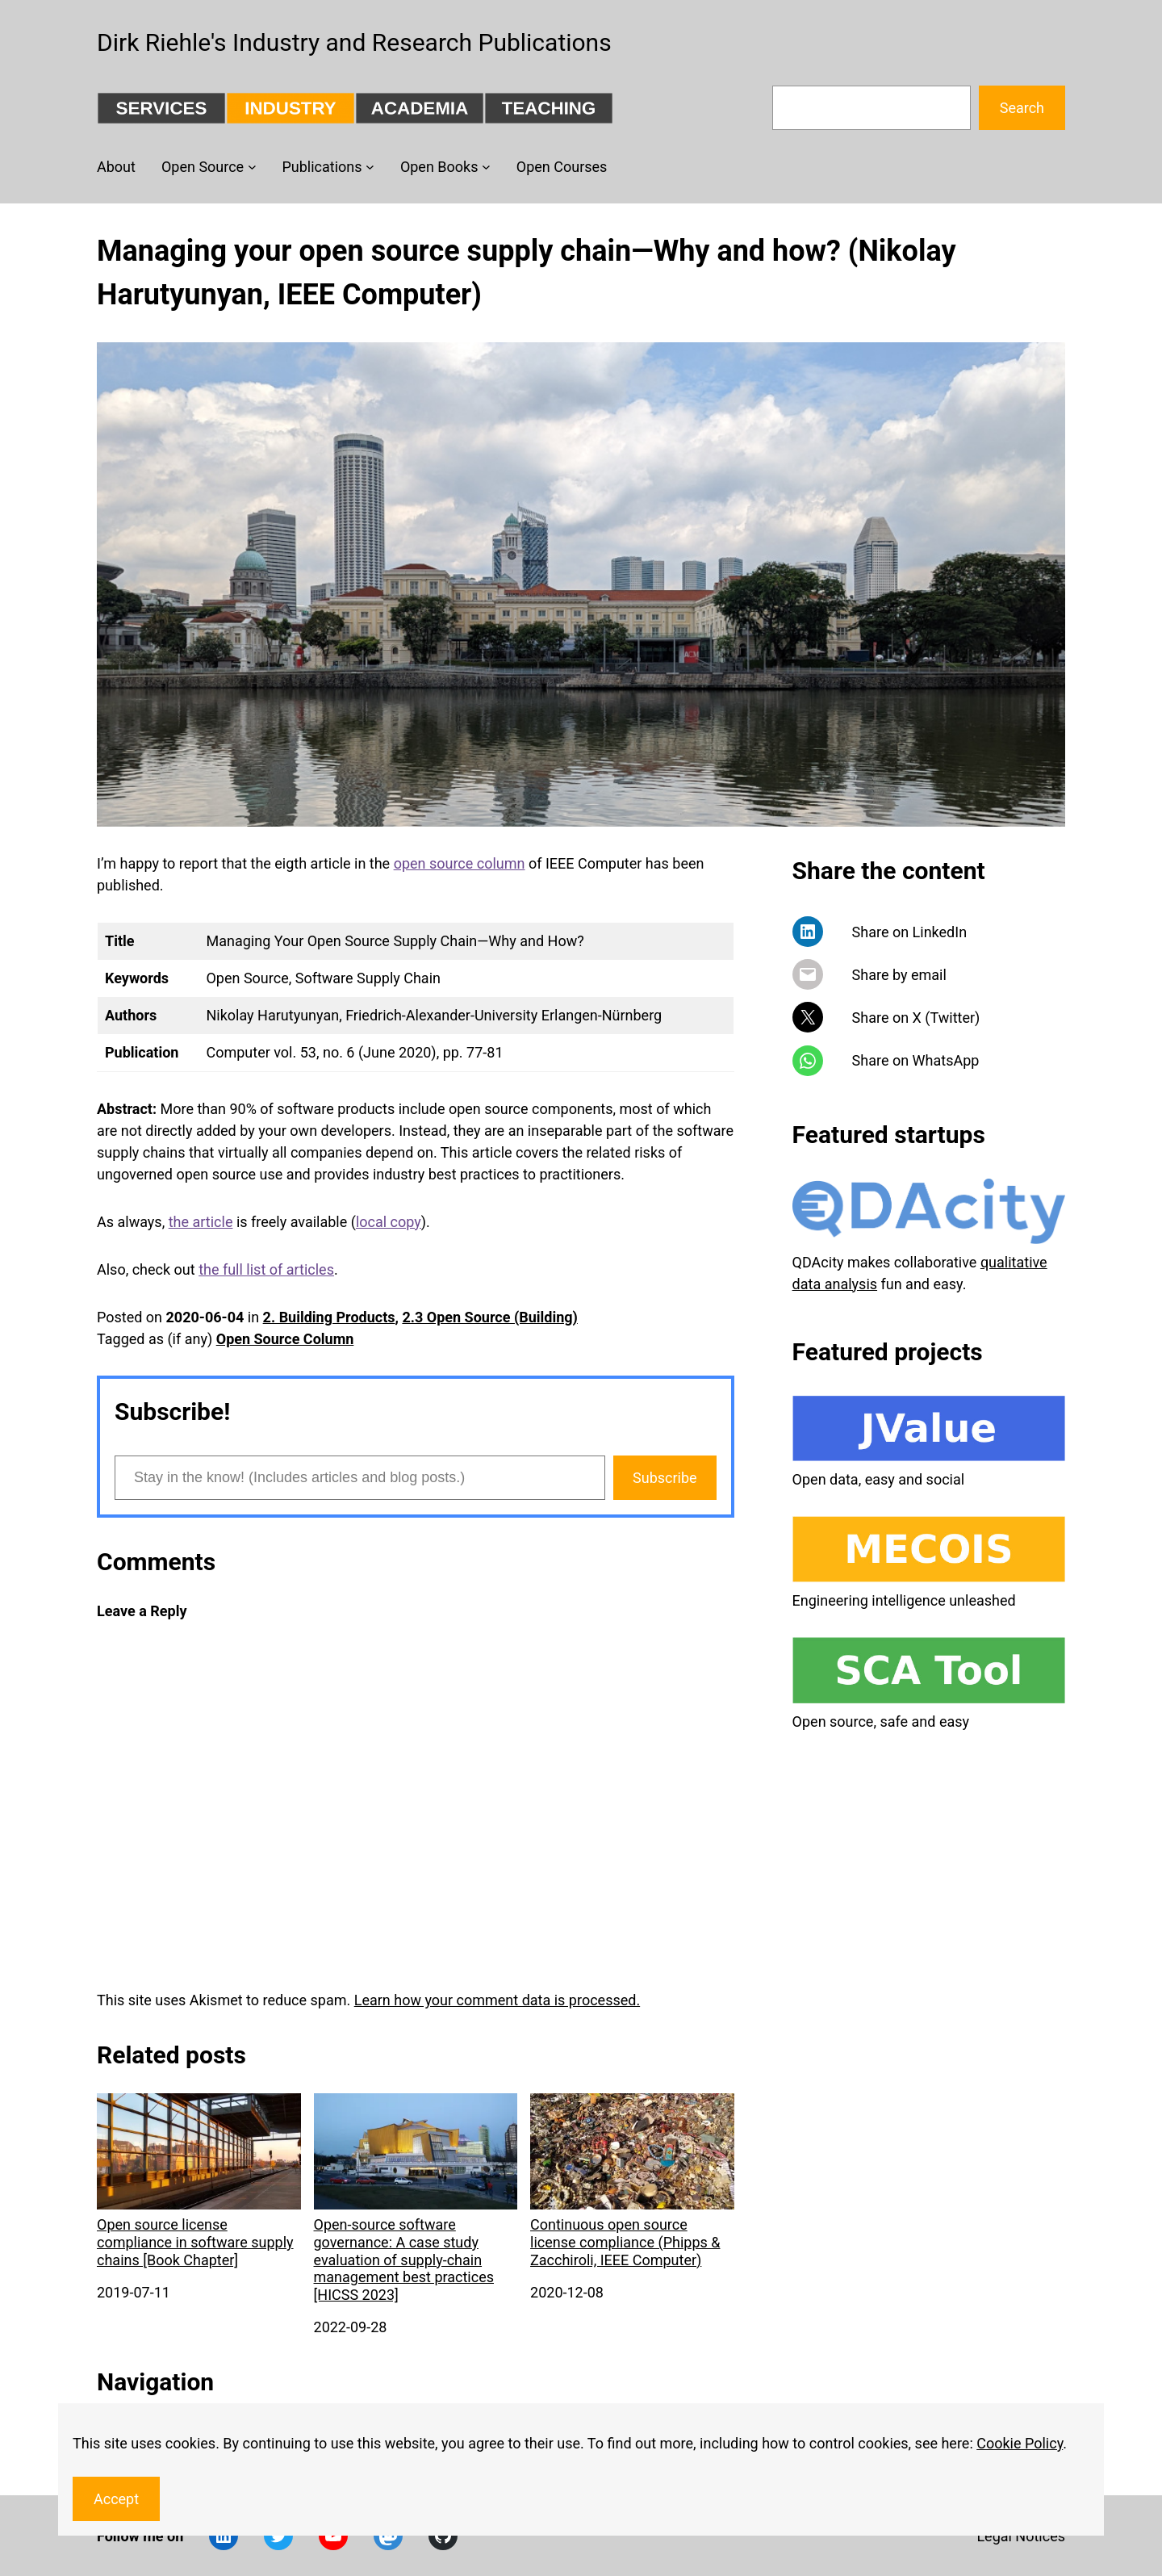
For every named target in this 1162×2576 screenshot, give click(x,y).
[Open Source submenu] (252, 166)
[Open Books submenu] (486, 166)
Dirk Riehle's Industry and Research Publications (354, 42)
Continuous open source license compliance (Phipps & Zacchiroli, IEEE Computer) (632, 2180)
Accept (116, 2498)
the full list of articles (266, 1269)
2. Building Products (329, 1317)
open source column (459, 863)
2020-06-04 (205, 1317)
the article (201, 1221)
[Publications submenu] (370, 166)
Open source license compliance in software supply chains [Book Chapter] (199, 2180)
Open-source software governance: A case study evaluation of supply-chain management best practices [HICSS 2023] (416, 2198)
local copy (388, 1221)
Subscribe (665, 1477)
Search (1022, 107)
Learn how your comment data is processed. (497, 2000)
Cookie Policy (1019, 2443)
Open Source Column (285, 1338)
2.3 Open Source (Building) (489, 1317)
